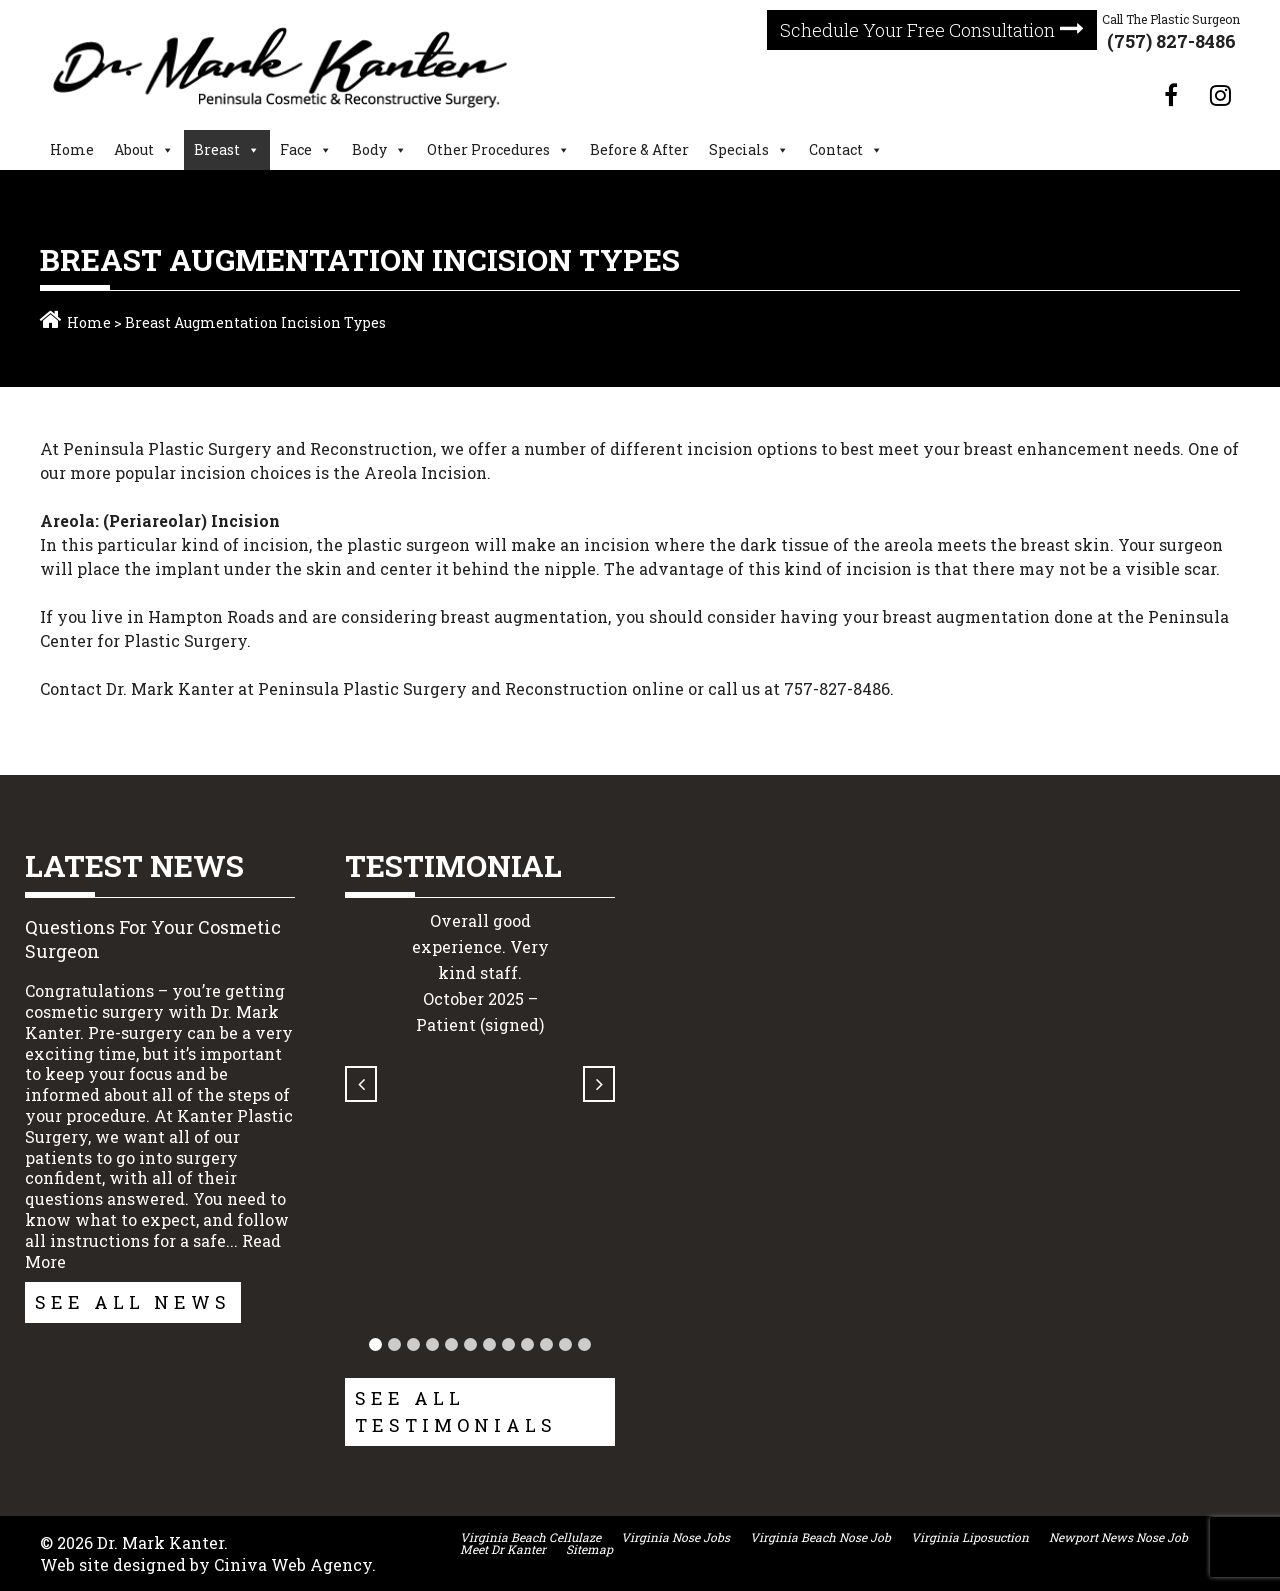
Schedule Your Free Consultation (917, 30)
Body (369, 149)
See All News (133, 1302)
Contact (836, 149)
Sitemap (589, 1549)
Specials (739, 149)
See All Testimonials (456, 1411)
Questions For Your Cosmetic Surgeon (153, 938)
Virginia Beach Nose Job (820, 1537)
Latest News (134, 865)
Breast (217, 149)
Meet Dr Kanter (503, 1549)
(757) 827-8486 (1171, 41)
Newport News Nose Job (1118, 1537)
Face (296, 149)
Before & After (639, 149)
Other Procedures (488, 149)
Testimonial (453, 865)
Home (72, 149)
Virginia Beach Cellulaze (530, 1537)
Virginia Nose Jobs (675, 1537)
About (134, 149)
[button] (375, 1344)
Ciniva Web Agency (293, 1564)
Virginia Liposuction (970, 1537)
